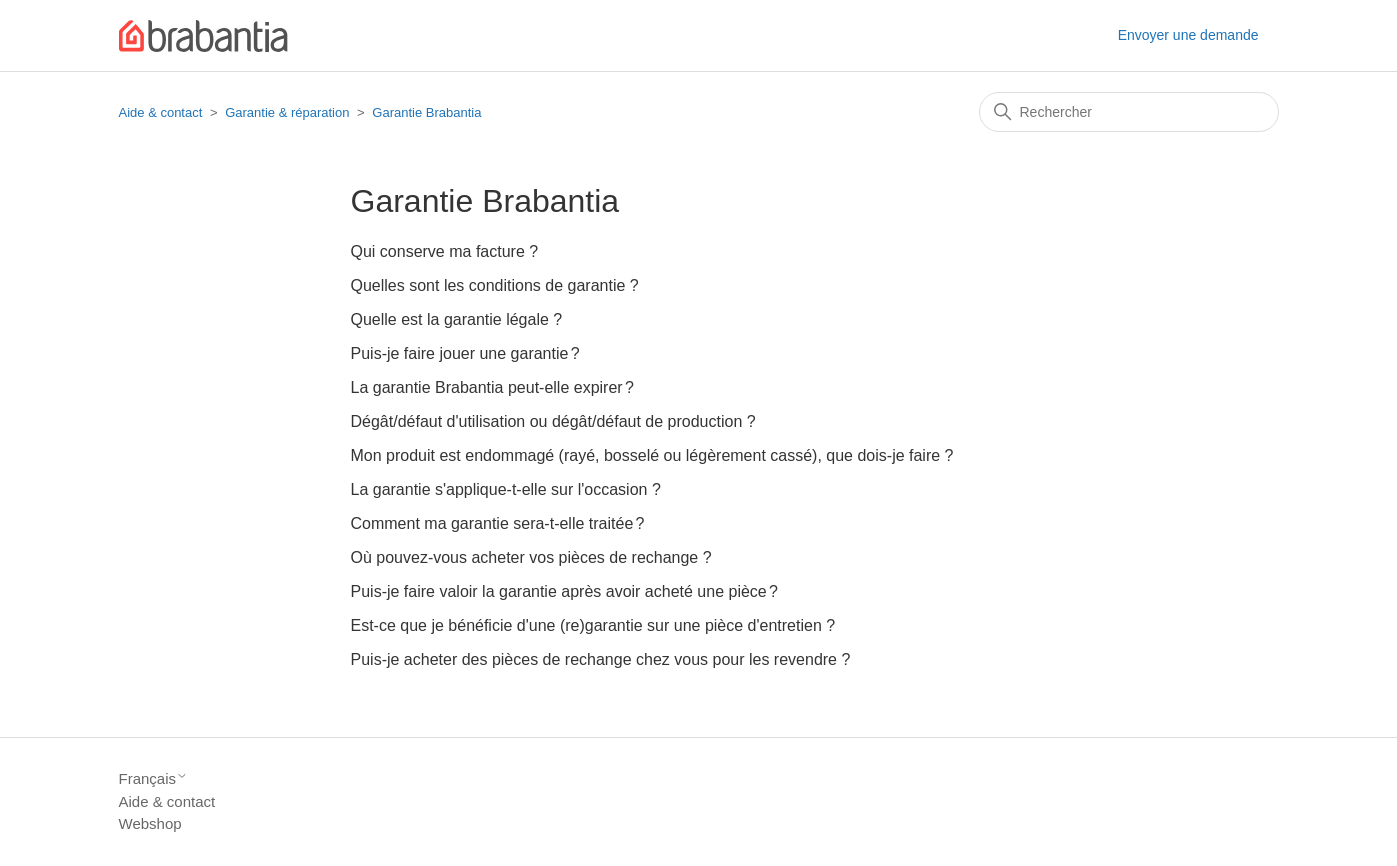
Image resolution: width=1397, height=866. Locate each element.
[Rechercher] (1129, 112)
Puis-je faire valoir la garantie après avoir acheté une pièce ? (564, 591)
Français (154, 778)
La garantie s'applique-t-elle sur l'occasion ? (506, 489)
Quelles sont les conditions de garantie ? (495, 285)
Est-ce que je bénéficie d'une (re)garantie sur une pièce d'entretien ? (593, 625)
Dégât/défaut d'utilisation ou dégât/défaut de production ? (553, 421)
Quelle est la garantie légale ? (457, 319)
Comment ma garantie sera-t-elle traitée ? (498, 523)
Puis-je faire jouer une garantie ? (465, 353)
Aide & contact (161, 112)
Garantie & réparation (287, 112)
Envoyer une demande (1188, 35)
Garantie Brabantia (426, 112)
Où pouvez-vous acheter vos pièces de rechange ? (531, 557)
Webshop (150, 823)
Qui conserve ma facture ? (445, 251)
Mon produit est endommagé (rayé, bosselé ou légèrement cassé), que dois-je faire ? (652, 455)
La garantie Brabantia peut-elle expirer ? (492, 387)
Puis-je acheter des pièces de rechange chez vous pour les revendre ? (601, 659)
